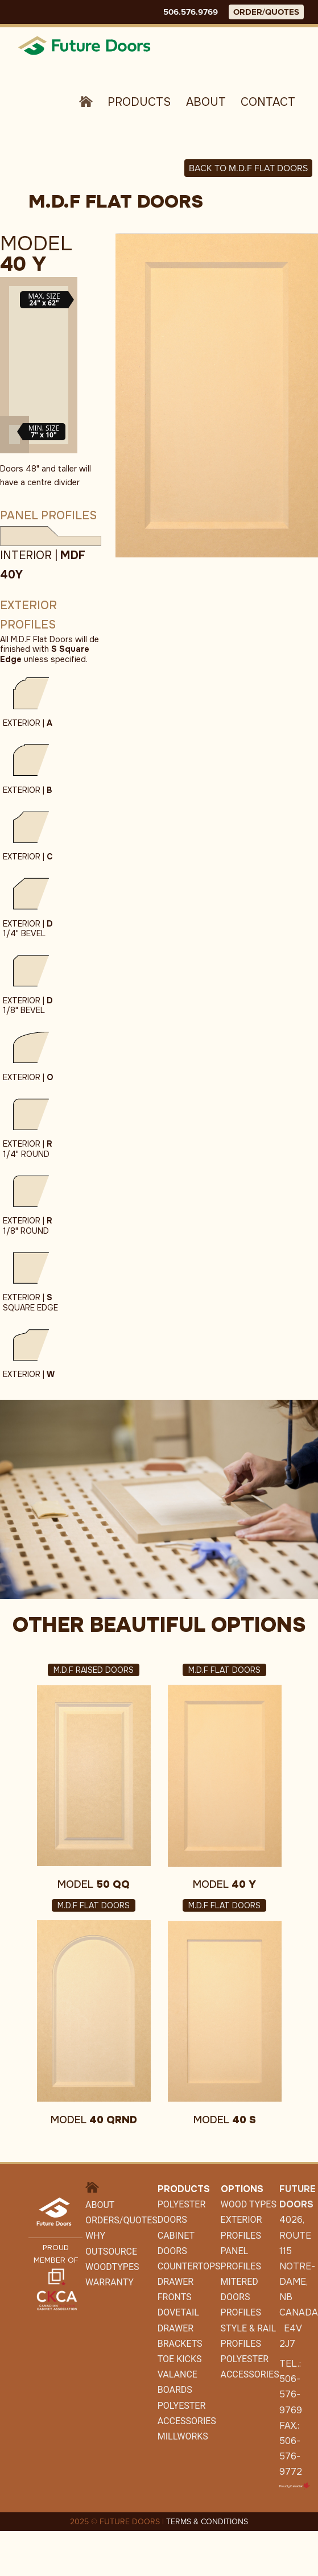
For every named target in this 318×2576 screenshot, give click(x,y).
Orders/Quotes (121, 2220)
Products (139, 102)
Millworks (183, 2436)
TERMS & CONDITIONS (207, 2522)
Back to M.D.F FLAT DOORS (248, 168)
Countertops (189, 2266)
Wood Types (248, 2204)
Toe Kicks (180, 2359)
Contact (268, 102)
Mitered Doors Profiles (241, 2297)
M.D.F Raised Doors (93, 1670)
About (206, 102)
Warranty (109, 2282)
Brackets (180, 2343)
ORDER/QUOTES (266, 12)
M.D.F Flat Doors (224, 1670)
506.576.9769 (190, 12)
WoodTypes (112, 2266)
